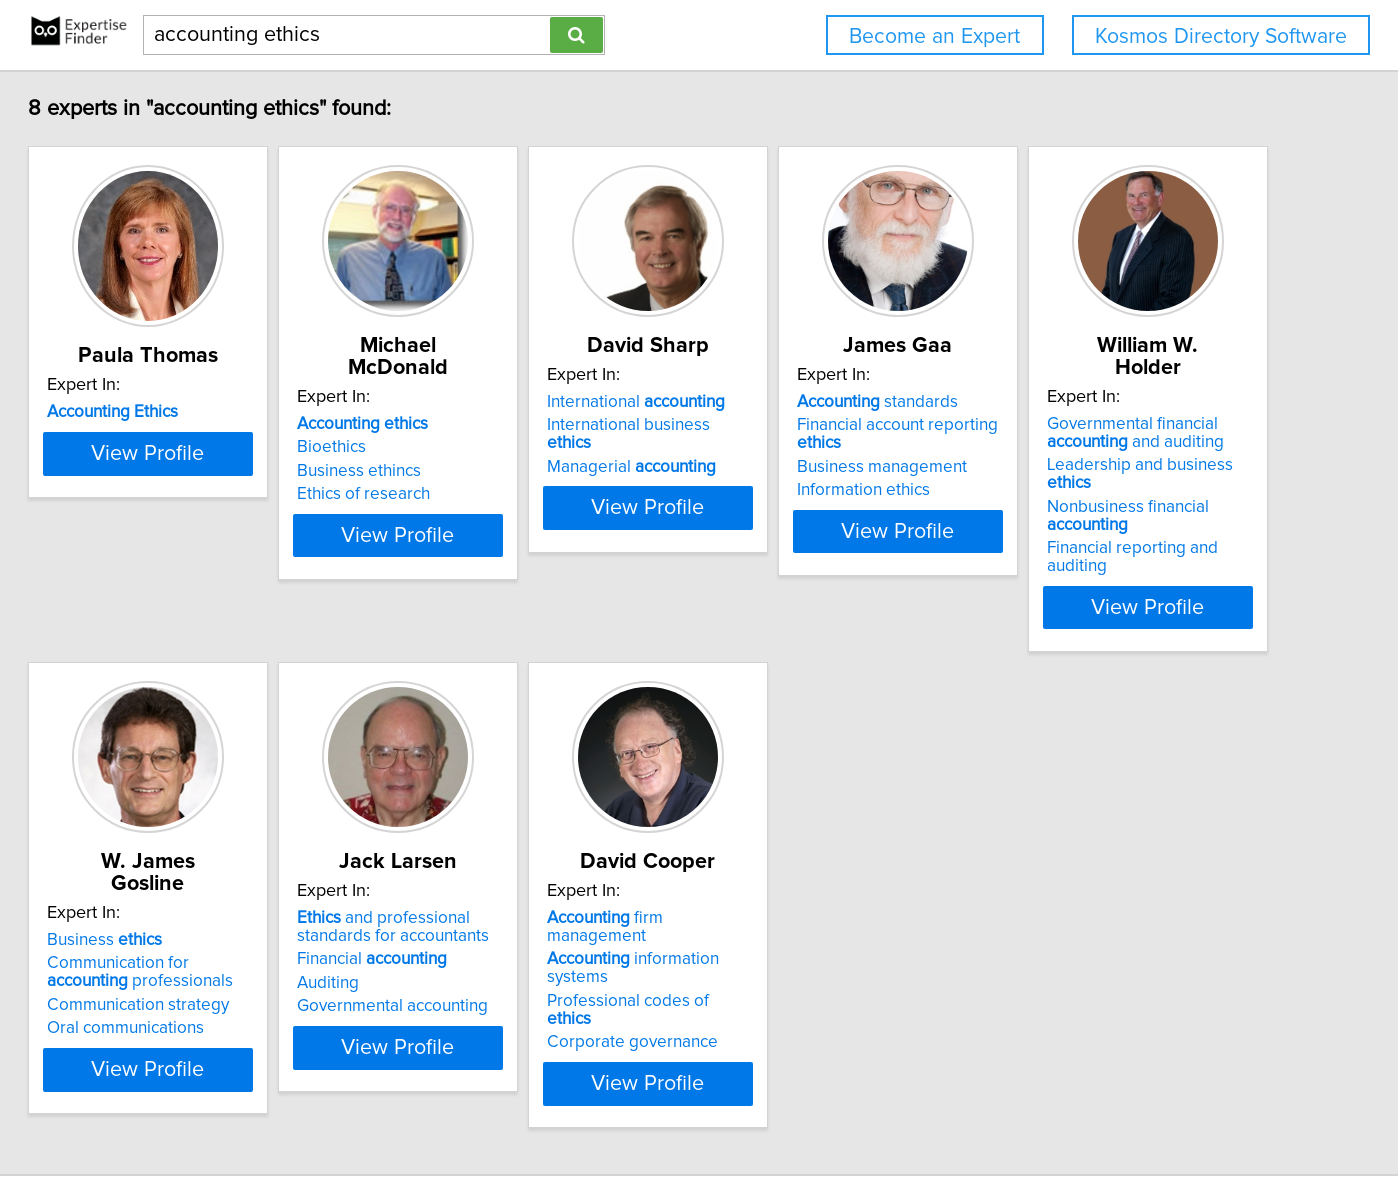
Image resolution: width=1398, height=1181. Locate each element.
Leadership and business (235, 894)
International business (823, 425)
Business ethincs (480, 449)
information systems (1136, 876)
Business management (1103, 449)
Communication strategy (509, 918)
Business (475, 853)
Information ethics (1084, 472)
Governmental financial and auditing (206, 862)
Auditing (749, 918)
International (807, 402)
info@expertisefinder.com (528, 1108)
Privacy (695, 1108)
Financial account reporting (1142, 425)
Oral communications (496, 941)
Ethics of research (484, 472)
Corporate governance (1103, 923)
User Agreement (782, 1108)
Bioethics (452, 425)
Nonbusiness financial (241, 918)
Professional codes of (1123, 900)
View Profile (244, 542)
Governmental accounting (813, 941)
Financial (793, 894)
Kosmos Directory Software (1221, 36)
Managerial (802, 449)
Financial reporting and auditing (235, 941)
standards (1098, 402)
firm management (1127, 853)
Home (641, 1108)
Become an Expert (934, 36)
